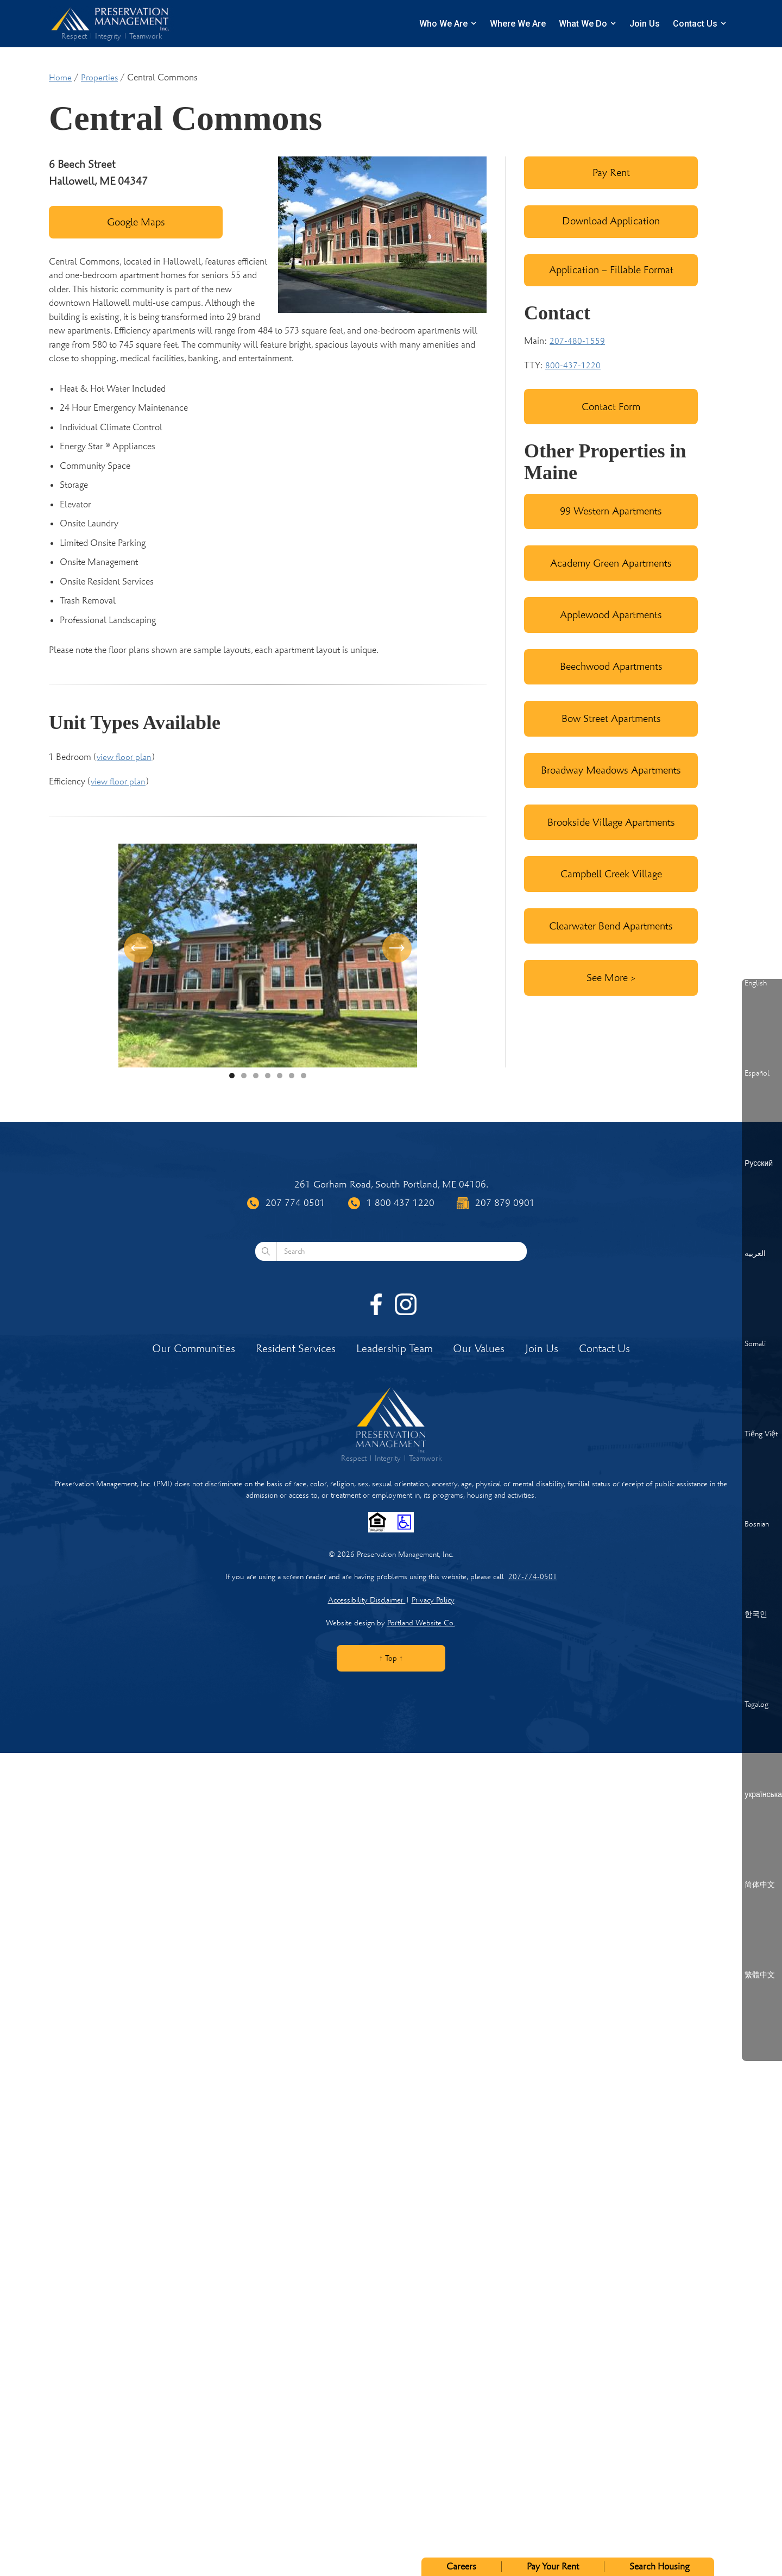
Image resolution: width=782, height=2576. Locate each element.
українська (763, 1794)
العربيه (755, 1253)
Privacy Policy (433, 1600)
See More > (610, 977)
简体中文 (760, 1885)
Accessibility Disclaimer (367, 1600)
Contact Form (611, 406)
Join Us (644, 23)
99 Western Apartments (611, 511)
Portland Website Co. (421, 1623)
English (756, 983)
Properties (99, 77)
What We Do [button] (583, 23)
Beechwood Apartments (611, 666)
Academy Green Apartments (611, 563)
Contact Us (695, 23)
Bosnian (757, 1524)
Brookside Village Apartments (611, 822)
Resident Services (296, 1348)
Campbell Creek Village (611, 874)
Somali (755, 1344)
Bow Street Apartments (611, 718)
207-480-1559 (577, 341)
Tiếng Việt (761, 1434)
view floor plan (124, 757)
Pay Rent (611, 172)
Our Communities (193, 1348)
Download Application (611, 221)
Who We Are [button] (443, 23)
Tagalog (756, 1704)
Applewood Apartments (611, 614)
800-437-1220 (573, 365)
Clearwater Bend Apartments (611, 926)
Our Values (478, 1348)
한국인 (756, 1614)
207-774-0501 (532, 1576)
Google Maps (136, 222)
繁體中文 (760, 1975)
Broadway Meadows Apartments (611, 770)
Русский (759, 1163)
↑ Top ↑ (391, 1658)
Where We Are (518, 23)
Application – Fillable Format (611, 269)
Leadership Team (394, 1348)
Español (757, 1073)
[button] (140, 956)
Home (60, 77)
